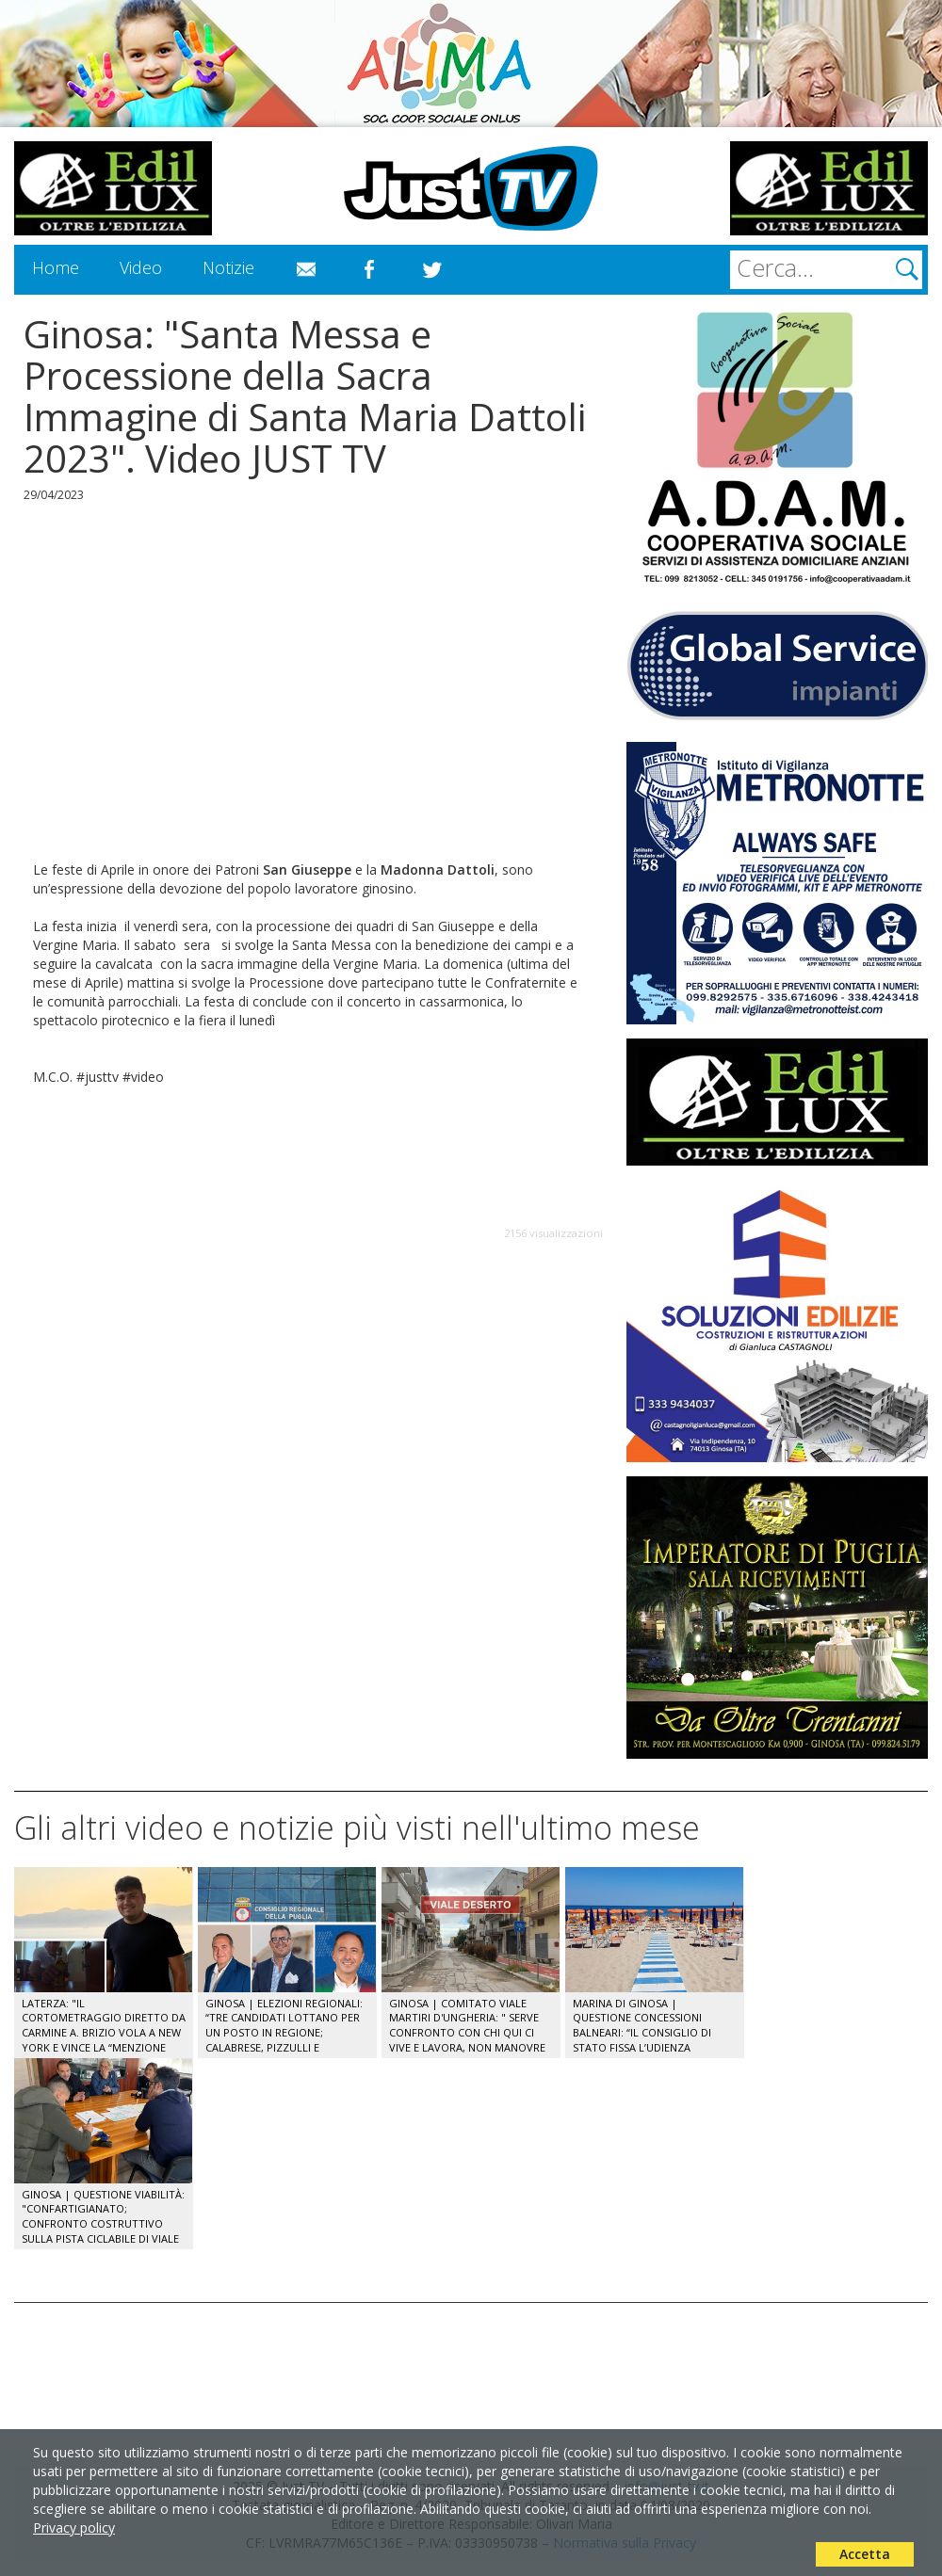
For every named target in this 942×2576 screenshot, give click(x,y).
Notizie (228, 267)
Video (141, 267)
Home (55, 267)
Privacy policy (74, 2527)
